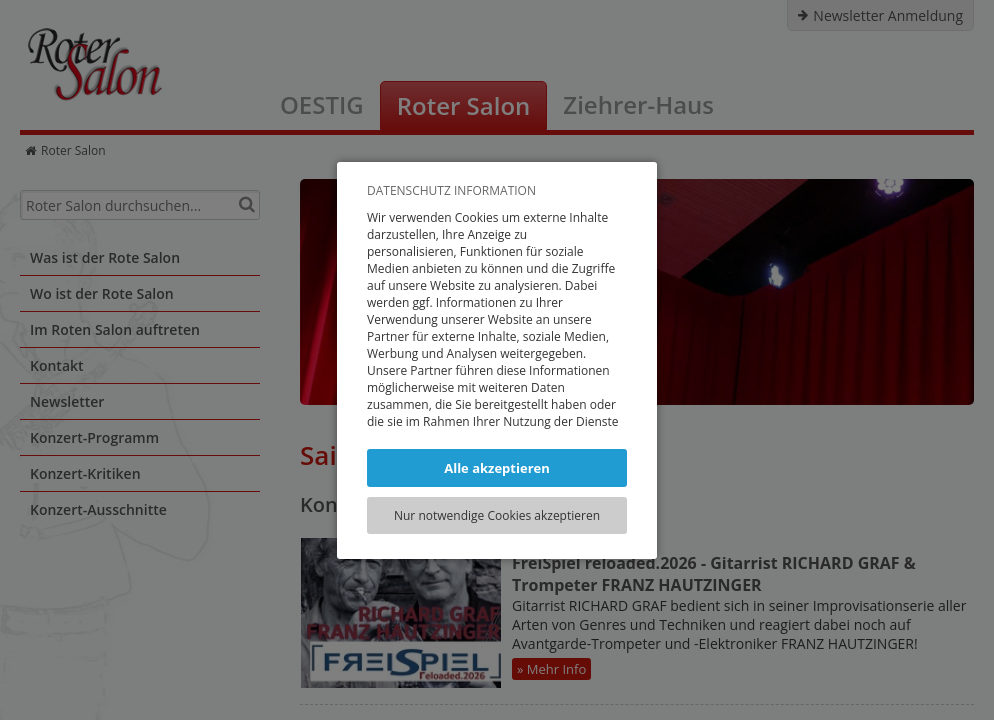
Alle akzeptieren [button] (497, 468)
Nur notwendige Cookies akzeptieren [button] (497, 515)
